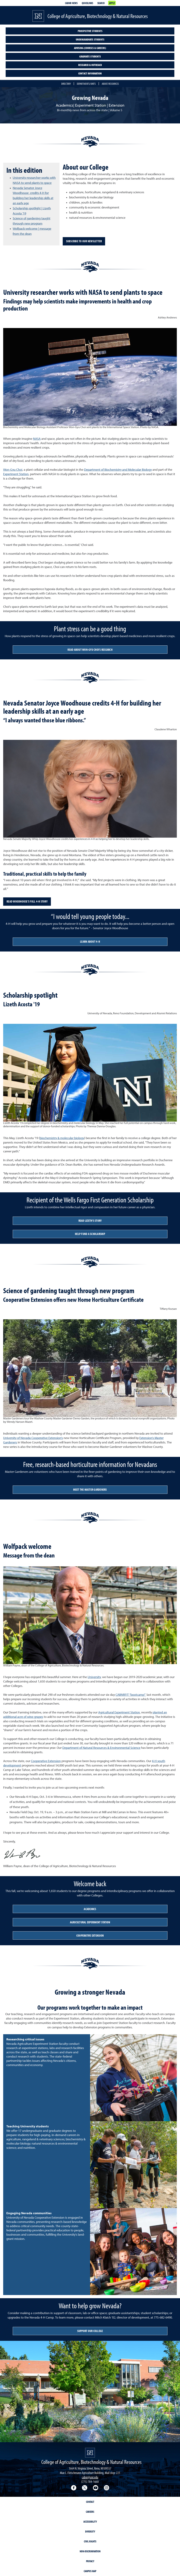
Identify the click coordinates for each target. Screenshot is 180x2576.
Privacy (90, 2561)
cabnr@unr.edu (90, 2477)
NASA (37, 438)
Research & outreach (90, 65)
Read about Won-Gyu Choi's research (90, 650)
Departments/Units (86, 83)
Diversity (90, 2531)
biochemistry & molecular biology (62, 1138)
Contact (90, 2502)
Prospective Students (90, 31)
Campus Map (90, 2571)
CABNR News (71, 3)
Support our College (90, 2331)
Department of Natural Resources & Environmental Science (101, 1748)
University (94, 1677)
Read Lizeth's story (90, 1221)
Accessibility (90, 2521)
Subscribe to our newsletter (84, 241)
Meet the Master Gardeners (90, 1489)
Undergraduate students (90, 39)
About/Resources (110, 83)
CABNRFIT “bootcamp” (131, 1694)
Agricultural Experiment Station (119, 1712)
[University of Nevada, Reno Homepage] (90, 2453)
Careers (90, 2511)
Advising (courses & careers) (90, 48)
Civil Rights (90, 2541)
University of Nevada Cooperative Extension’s (33, 1438)
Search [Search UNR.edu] (101, 3)
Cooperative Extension (46, 1761)
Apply (112, 3)
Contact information (90, 73)
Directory (66, 83)
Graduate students (90, 56)
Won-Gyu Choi (12, 469)
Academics (90, 1909)
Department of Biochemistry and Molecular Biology (118, 469)
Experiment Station (16, 474)
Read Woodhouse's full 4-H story (27, 901)
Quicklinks (87, 3)
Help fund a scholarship (90, 1234)
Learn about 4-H (90, 941)
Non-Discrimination (90, 2551)
